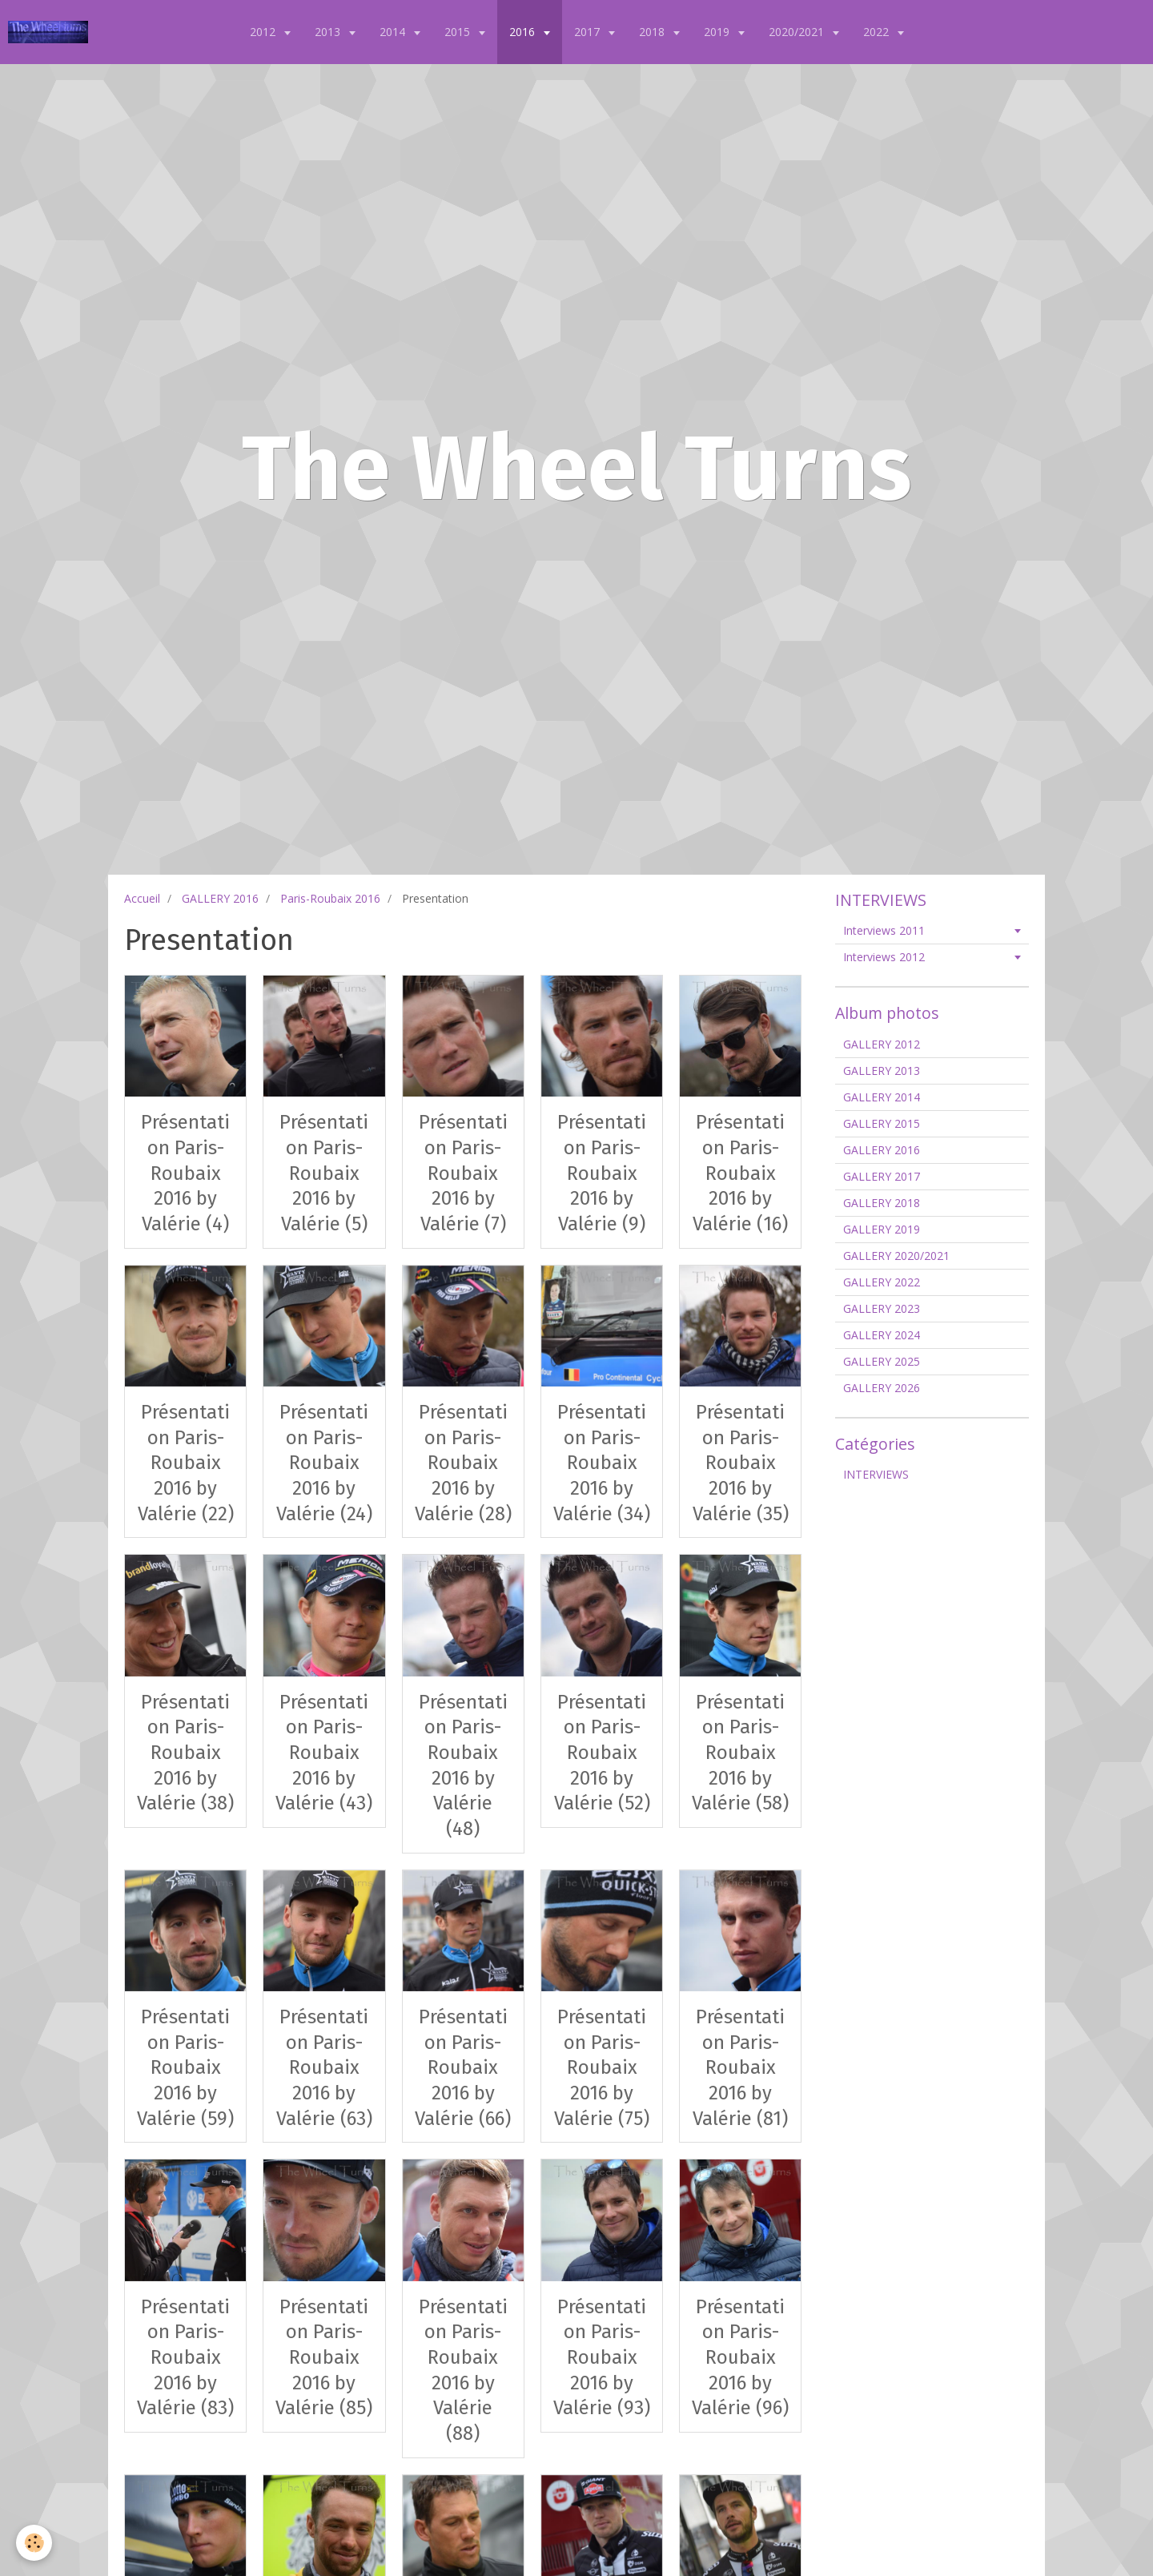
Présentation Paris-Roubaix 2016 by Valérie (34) (601, 1463)
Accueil (142, 898)
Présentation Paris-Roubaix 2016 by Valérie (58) (740, 1752)
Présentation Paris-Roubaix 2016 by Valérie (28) (463, 1463)
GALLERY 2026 (881, 1387)
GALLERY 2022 (881, 1282)
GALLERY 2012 (881, 1044)
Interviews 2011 (884, 930)
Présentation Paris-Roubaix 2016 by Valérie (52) (602, 1752)
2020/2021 (798, 31)
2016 (523, 31)
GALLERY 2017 (881, 1176)
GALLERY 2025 (881, 1361)
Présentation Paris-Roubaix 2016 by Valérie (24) (324, 1463)
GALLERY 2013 (881, 1070)
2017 (588, 31)
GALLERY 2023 (881, 1308)
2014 (394, 31)
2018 (653, 31)
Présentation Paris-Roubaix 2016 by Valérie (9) (601, 1173)
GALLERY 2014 (881, 1097)
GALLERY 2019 (881, 1229)
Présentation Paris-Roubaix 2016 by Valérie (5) (323, 1173)
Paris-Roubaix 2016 (330, 898)
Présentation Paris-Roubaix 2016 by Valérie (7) (463, 1173)
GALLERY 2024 (881, 1334)
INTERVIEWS (876, 1474)
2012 (264, 31)
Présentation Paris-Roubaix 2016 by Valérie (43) (323, 1752)
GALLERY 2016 (220, 898)
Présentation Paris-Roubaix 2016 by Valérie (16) (740, 1173)
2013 (329, 31)
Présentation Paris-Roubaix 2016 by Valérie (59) (185, 2068)
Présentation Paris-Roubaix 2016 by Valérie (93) (601, 2357)
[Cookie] (34, 2543)
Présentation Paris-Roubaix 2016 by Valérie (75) (601, 2068)
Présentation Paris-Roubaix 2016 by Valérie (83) (185, 2357)
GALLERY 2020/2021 (896, 1255)
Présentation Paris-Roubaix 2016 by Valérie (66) (463, 2068)
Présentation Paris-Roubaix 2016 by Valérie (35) (741, 1463)
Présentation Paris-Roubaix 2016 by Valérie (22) (186, 1463)
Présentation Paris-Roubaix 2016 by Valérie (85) (323, 2357)
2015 (458, 31)
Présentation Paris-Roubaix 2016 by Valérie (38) (185, 1752)
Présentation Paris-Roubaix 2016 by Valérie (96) (740, 2357)
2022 (877, 31)
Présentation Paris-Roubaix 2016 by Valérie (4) (185, 1173)
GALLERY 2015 (881, 1123)
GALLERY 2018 (881, 1202)
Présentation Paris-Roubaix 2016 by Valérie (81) (740, 2068)
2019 (718, 31)
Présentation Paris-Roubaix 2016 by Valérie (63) (324, 2068)
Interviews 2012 (884, 956)
